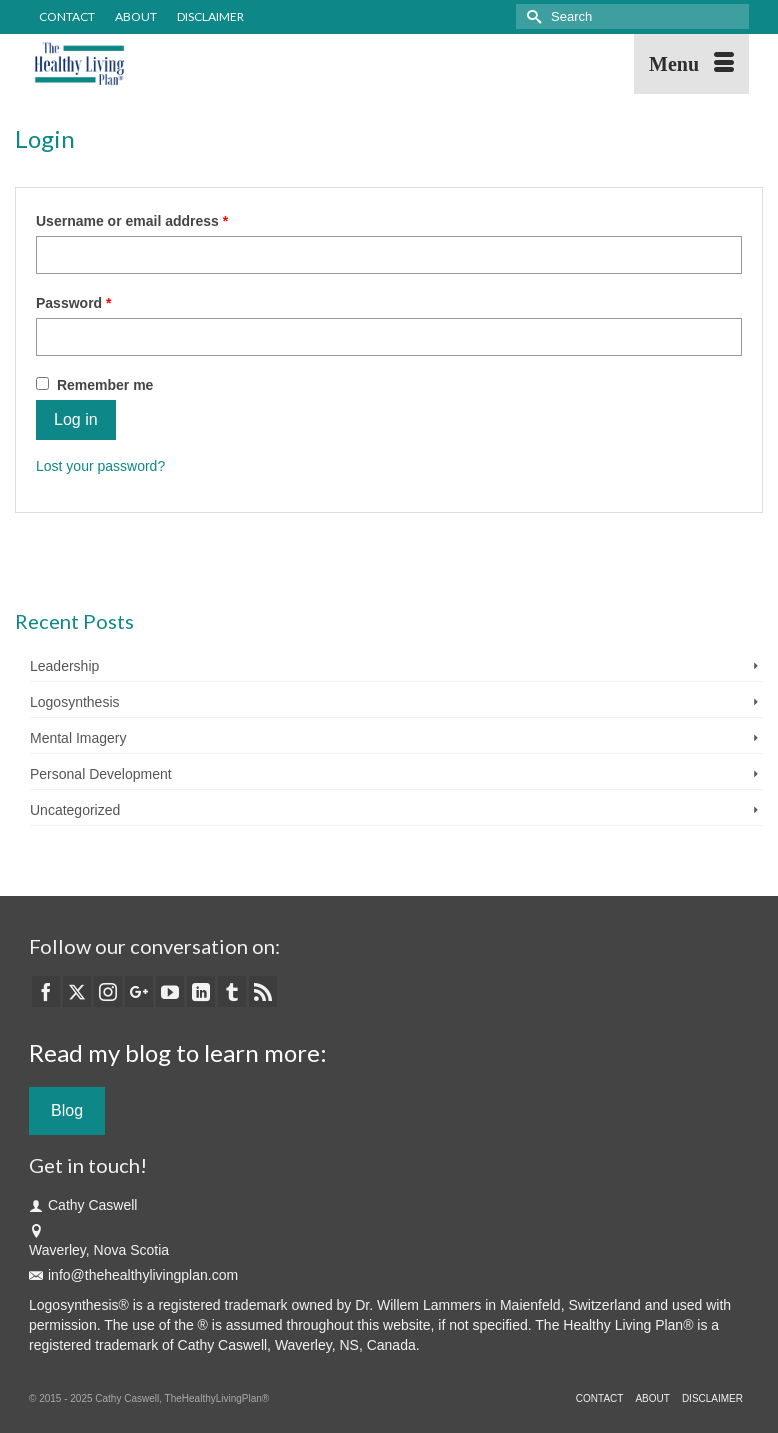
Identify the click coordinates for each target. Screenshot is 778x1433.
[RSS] (263, 991)
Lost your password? (100, 466)
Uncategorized (75, 810)
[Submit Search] (531, 16)
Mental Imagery (78, 738)
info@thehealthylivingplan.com (133, 1275)
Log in (76, 419)
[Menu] (691, 64)
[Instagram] (108, 991)
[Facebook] (46, 991)
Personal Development (101, 774)
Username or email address (162, 220)
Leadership (64, 666)
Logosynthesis (75, 702)
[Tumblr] (232, 991)
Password (103, 302)
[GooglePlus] (139, 991)
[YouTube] (170, 991)
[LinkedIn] (201, 991)
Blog (67, 1110)
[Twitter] (77, 991)
